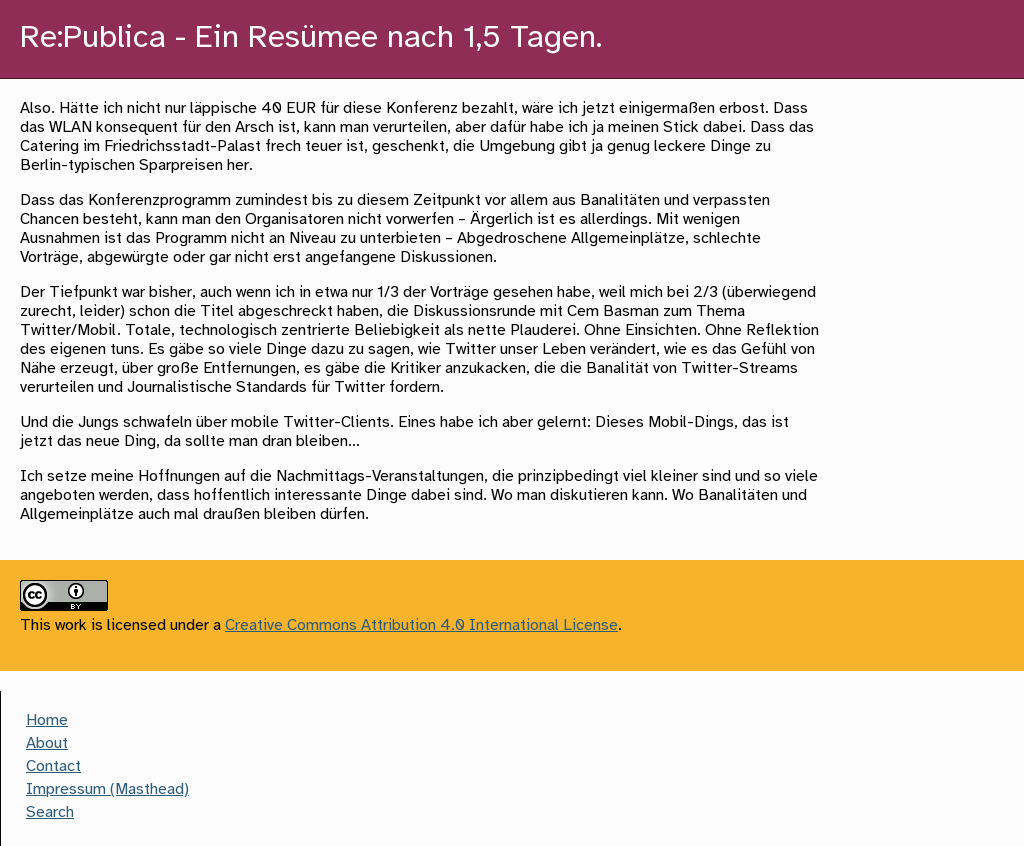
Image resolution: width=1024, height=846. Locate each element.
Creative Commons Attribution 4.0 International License (421, 625)
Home (47, 720)
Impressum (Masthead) (107, 789)
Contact (53, 766)
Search (50, 812)
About (47, 743)
